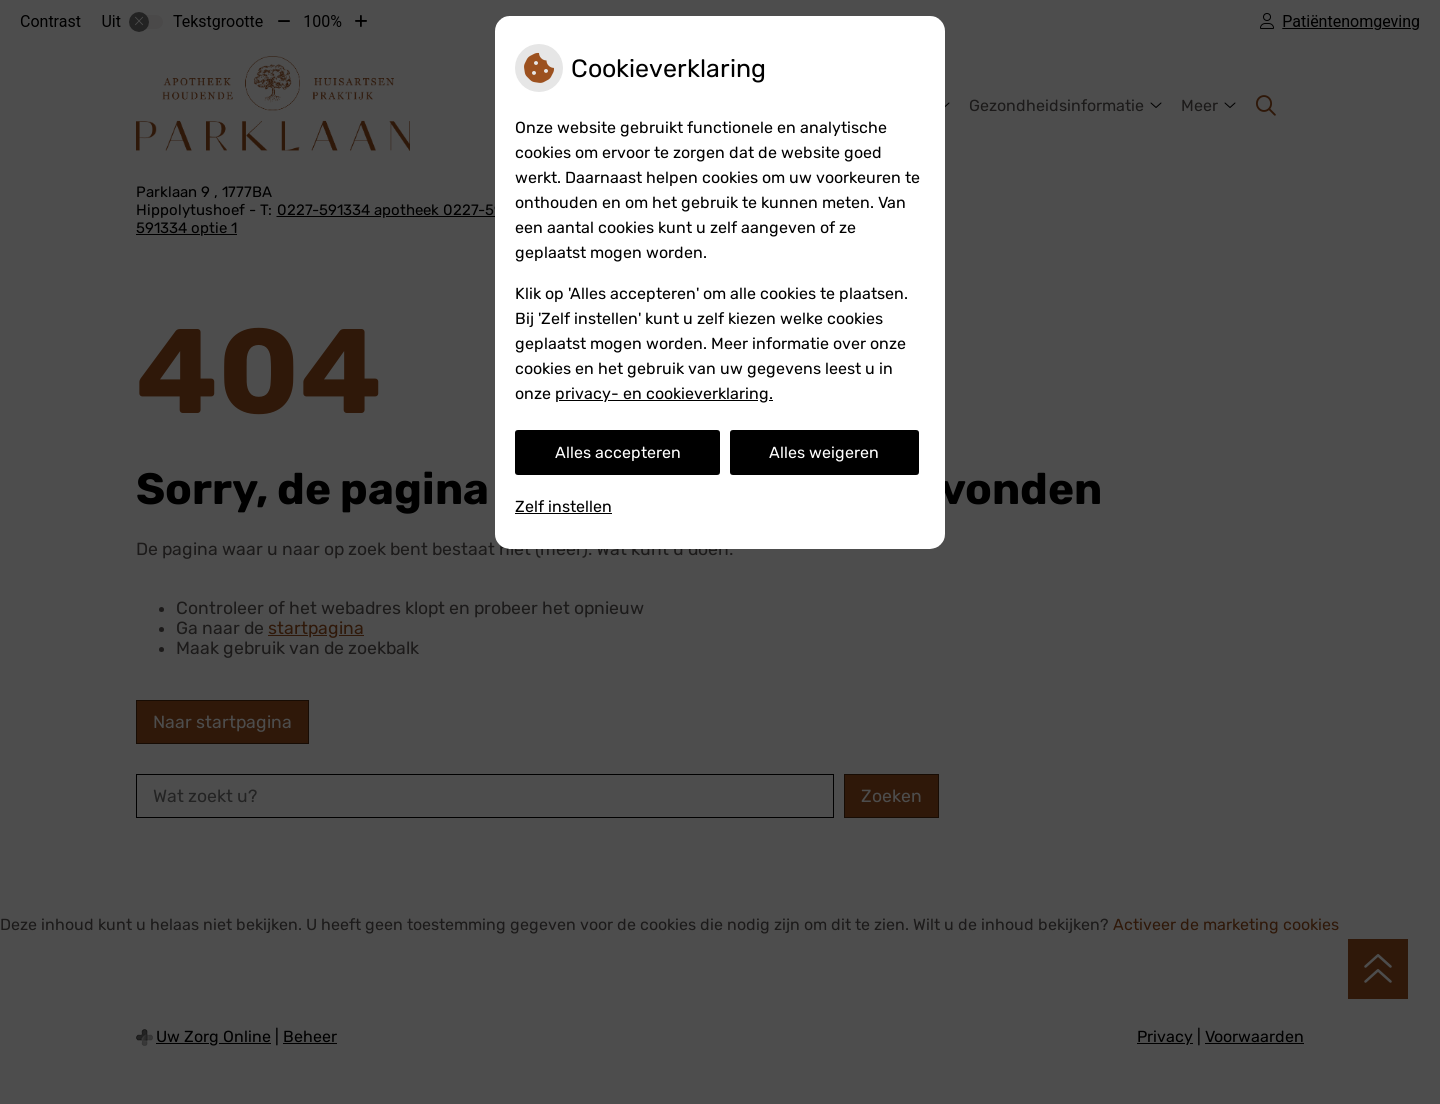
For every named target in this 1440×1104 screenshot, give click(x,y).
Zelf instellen (563, 506)
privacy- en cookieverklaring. (664, 393)
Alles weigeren (824, 452)
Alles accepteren (618, 452)
